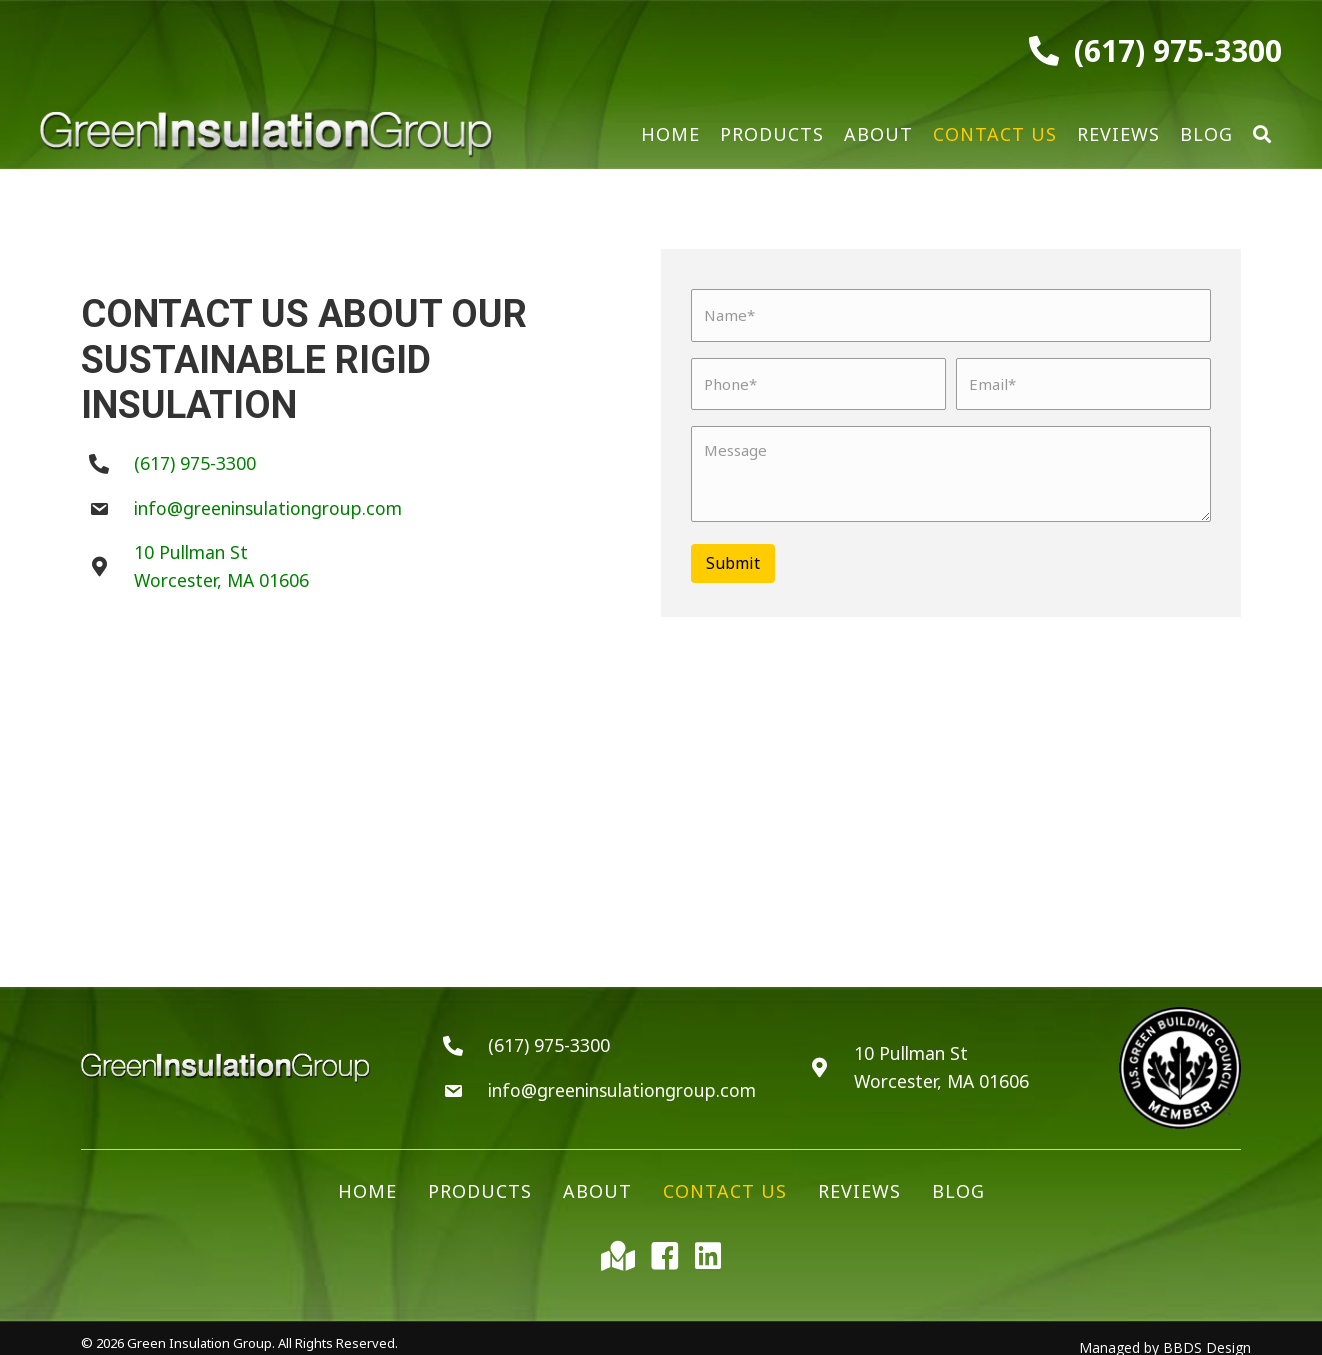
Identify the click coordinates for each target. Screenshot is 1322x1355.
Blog (958, 1181)
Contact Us (725, 1181)
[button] (1262, 134)
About (597, 1181)
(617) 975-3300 (1178, 50)
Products (480, 1181)
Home (367, 1181)
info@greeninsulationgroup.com (271, 502)
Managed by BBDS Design (1165, 1337)
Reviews (859, 1181)
